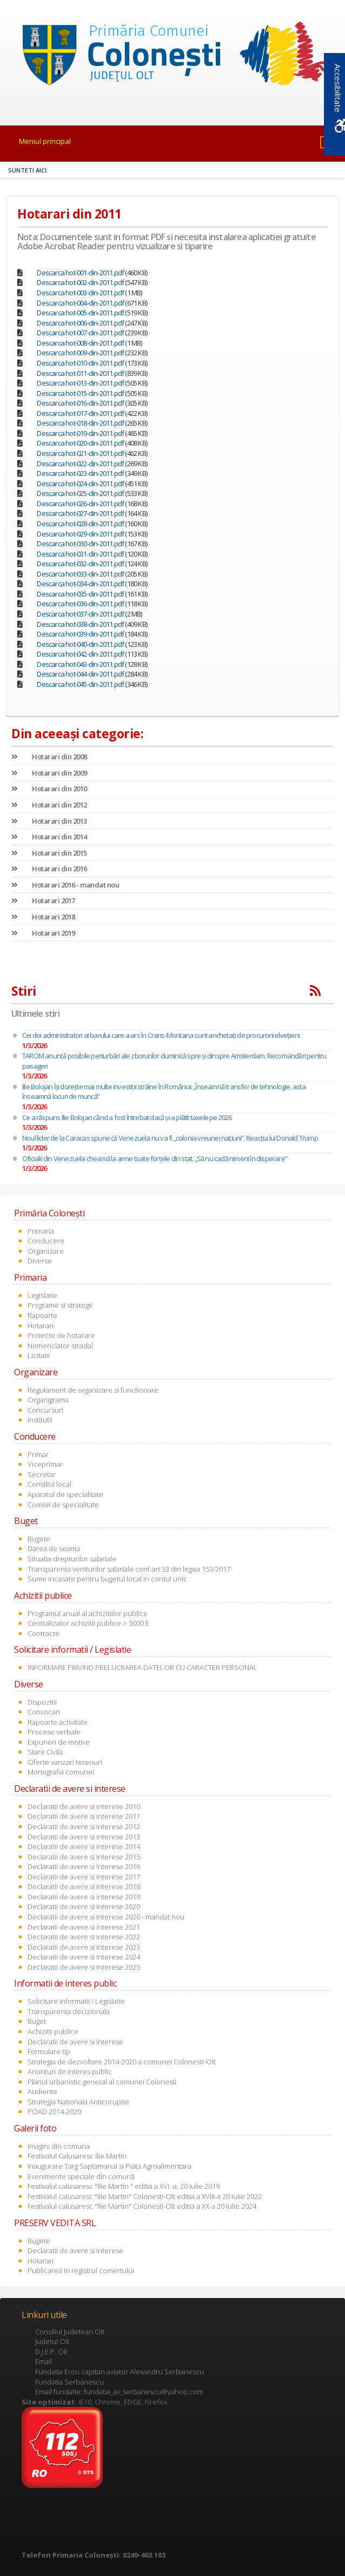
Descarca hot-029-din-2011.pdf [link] (80, 534)
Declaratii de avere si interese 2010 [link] (84, 1806)
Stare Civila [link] (45, 1752)
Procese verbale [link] (54, 1732)
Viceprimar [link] (45, 1464)
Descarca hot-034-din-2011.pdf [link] (80, 583)
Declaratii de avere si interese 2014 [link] (84, 1846)
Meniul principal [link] (45, 141)
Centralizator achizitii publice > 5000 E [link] (88, 1623)
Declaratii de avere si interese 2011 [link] (84, 1816)
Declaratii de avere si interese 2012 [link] (84, 1826)
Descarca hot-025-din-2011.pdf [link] (80, 493)
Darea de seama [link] (54, 1548)
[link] (172, 56)
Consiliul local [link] (49, 1484)
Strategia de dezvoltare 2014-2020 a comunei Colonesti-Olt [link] (122, 2062)
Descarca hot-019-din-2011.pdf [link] (80, 433)
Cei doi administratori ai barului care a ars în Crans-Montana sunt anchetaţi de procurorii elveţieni (161, 1035)
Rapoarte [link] (42, 1315)
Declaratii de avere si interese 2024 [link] (84, 1957)
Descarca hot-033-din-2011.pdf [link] (80, 574)
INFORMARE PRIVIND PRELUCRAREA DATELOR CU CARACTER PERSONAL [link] (142, 1667)
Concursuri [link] (45, 1410)
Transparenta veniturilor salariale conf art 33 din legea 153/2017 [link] (129, 1569)
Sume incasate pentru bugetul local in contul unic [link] (107, 1579)
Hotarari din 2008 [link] (49, 756)
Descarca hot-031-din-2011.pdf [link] (80, 554)
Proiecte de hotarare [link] (61, 1335)
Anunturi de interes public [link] (70, 2071)
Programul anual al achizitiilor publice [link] (88, 1613)
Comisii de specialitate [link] (63, 1504)
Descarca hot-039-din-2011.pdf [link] (80, 634)
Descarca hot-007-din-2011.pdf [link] (80, 332)
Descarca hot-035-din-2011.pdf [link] (80, 594)
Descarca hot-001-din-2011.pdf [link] (80, 272)
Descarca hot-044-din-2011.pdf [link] (80, 674)
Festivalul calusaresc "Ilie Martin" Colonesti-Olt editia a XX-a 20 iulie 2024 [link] (142, 2206)
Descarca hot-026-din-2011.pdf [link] (80, 503)
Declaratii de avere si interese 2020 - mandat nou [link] (106, 1917)
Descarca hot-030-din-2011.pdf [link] (80, 543)
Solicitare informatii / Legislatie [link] (76, 2001)
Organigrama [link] (48, 1400)
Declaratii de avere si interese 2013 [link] (84, 1837)
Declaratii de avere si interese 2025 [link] (84, 1967)
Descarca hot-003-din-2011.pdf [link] (80, 292)
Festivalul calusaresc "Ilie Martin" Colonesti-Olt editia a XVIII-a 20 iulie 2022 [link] (145, 2196)
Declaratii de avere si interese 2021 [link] (84, 1927)
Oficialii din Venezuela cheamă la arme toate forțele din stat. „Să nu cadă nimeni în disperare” (154, 1158)
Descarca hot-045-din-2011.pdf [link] (80, 684)
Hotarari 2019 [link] (43, 933)
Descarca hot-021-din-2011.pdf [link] (80, 453)
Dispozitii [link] (42, 1702)
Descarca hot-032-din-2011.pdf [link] (80, 563)
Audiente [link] (42, 2091)
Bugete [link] (39, 1539)
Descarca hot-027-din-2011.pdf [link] (80, 513)
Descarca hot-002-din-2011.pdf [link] (80, 282)
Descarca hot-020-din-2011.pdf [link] (80, 443)
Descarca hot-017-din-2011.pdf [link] (80, 413)
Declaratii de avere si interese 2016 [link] (84, 1866)
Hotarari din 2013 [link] (49, 821)
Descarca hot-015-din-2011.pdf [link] (80, 393)
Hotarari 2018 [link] (43, 917)
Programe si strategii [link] (60, 1305)
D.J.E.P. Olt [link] (51, 2351)
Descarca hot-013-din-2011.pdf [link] (80, 383)
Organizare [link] (46, 1251)
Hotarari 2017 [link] (43, 900)
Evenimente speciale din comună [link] (81, 2176)
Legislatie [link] (42, 1295)
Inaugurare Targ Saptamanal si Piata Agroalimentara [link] (109, 2166)
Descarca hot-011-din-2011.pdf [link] (80, 373)
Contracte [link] (43, 1633)
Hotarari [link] (41, 1325)
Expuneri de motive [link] (59, 1742)
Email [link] (43, 2361)
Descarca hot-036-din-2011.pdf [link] (80, 603)
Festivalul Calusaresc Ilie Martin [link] (77, 2156)
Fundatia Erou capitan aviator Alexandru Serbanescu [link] (119, 2371)
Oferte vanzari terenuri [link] (65, 1762)
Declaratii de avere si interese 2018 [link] (84, 1886)
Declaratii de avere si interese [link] (75, 2042)
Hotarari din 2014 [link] (49, 837)
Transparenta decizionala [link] (69, 2011)
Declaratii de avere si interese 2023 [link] (84, 1947)
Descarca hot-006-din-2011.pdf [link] (80, 323)
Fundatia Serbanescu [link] (69, 2382)
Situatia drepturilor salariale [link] (72, 1559)
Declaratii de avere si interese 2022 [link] (84, 1937)
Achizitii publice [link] (53, 2031)
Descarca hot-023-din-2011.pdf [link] (80, 473)
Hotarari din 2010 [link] (49, 788)
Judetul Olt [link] (52, 2341)
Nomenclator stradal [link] (60, 1345)
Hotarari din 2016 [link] (49, 868)
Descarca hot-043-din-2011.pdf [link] (80, 664)
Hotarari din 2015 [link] (49, 853)
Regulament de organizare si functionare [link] (93, 1390)
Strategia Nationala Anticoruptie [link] (78, 2102)
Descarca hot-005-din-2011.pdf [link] (80, 312)
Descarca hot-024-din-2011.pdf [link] (80, 483)
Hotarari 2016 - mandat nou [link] (65, 885)
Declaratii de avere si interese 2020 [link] (84, 1906)
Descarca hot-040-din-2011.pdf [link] (80, 644)
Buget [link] (37, 2021)
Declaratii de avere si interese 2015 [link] (84, 1857)
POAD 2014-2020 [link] (54, 2111)
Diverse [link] (40, 1261)
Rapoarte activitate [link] (58, 1722)
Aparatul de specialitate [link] (65, 1494)
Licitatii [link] (39, 1355)
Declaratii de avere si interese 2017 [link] (84, 1877)
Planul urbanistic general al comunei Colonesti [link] (102, 2082)
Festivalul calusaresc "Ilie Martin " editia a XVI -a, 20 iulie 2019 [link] (124, 2186)
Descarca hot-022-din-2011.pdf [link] (80, 463)
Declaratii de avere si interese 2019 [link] (84, 1897)
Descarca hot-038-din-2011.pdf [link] (80, 624)
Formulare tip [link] (49, 2051)
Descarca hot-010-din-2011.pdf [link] (80, 363)
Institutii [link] (40, 1420)
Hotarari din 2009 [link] (49, 773)
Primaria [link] (41, 1231)
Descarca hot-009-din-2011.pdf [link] (80, 352)
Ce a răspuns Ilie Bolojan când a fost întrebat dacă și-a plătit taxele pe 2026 (127, 1117)
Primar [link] (38, 1454)
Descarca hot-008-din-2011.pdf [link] (80, 343)
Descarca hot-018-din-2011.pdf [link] (80, 423)
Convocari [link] (44, 1712)
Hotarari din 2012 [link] (49, 805)
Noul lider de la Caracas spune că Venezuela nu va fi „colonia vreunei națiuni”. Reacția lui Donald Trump (170, 1138)
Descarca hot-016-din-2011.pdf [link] (80, 403)
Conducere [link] (46, 1241)
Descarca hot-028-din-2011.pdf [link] (80, 523)
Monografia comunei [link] (61, 1772)
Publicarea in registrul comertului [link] (81, 2270)
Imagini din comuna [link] (59, 2146)
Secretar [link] (42, 1474)
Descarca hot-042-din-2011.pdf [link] (80, 654)
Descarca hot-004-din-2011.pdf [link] (80, 303)
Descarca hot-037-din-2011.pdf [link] (80, 614)
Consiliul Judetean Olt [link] (69, 2331)
